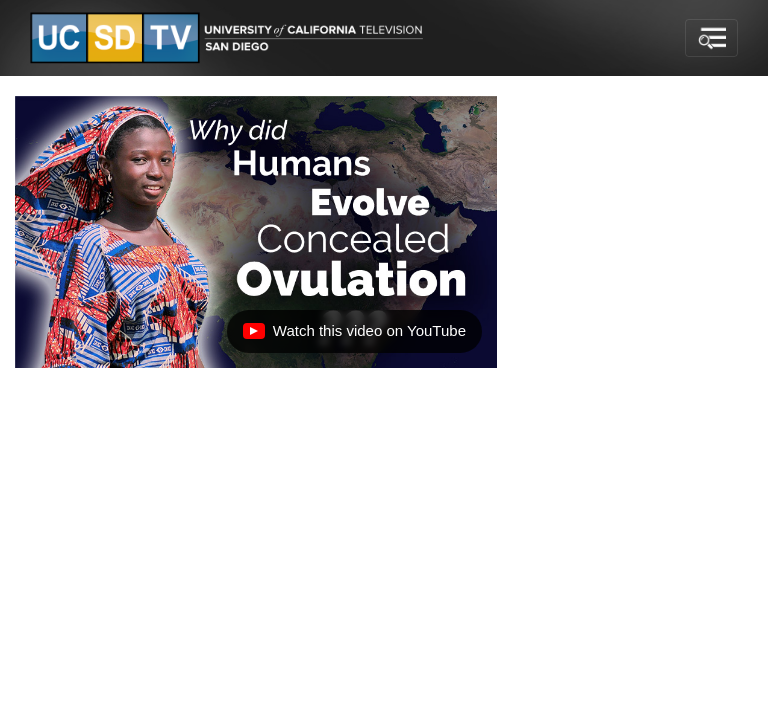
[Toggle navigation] (711, 38)
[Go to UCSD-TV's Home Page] (230, 38)
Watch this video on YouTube (354, 336)
